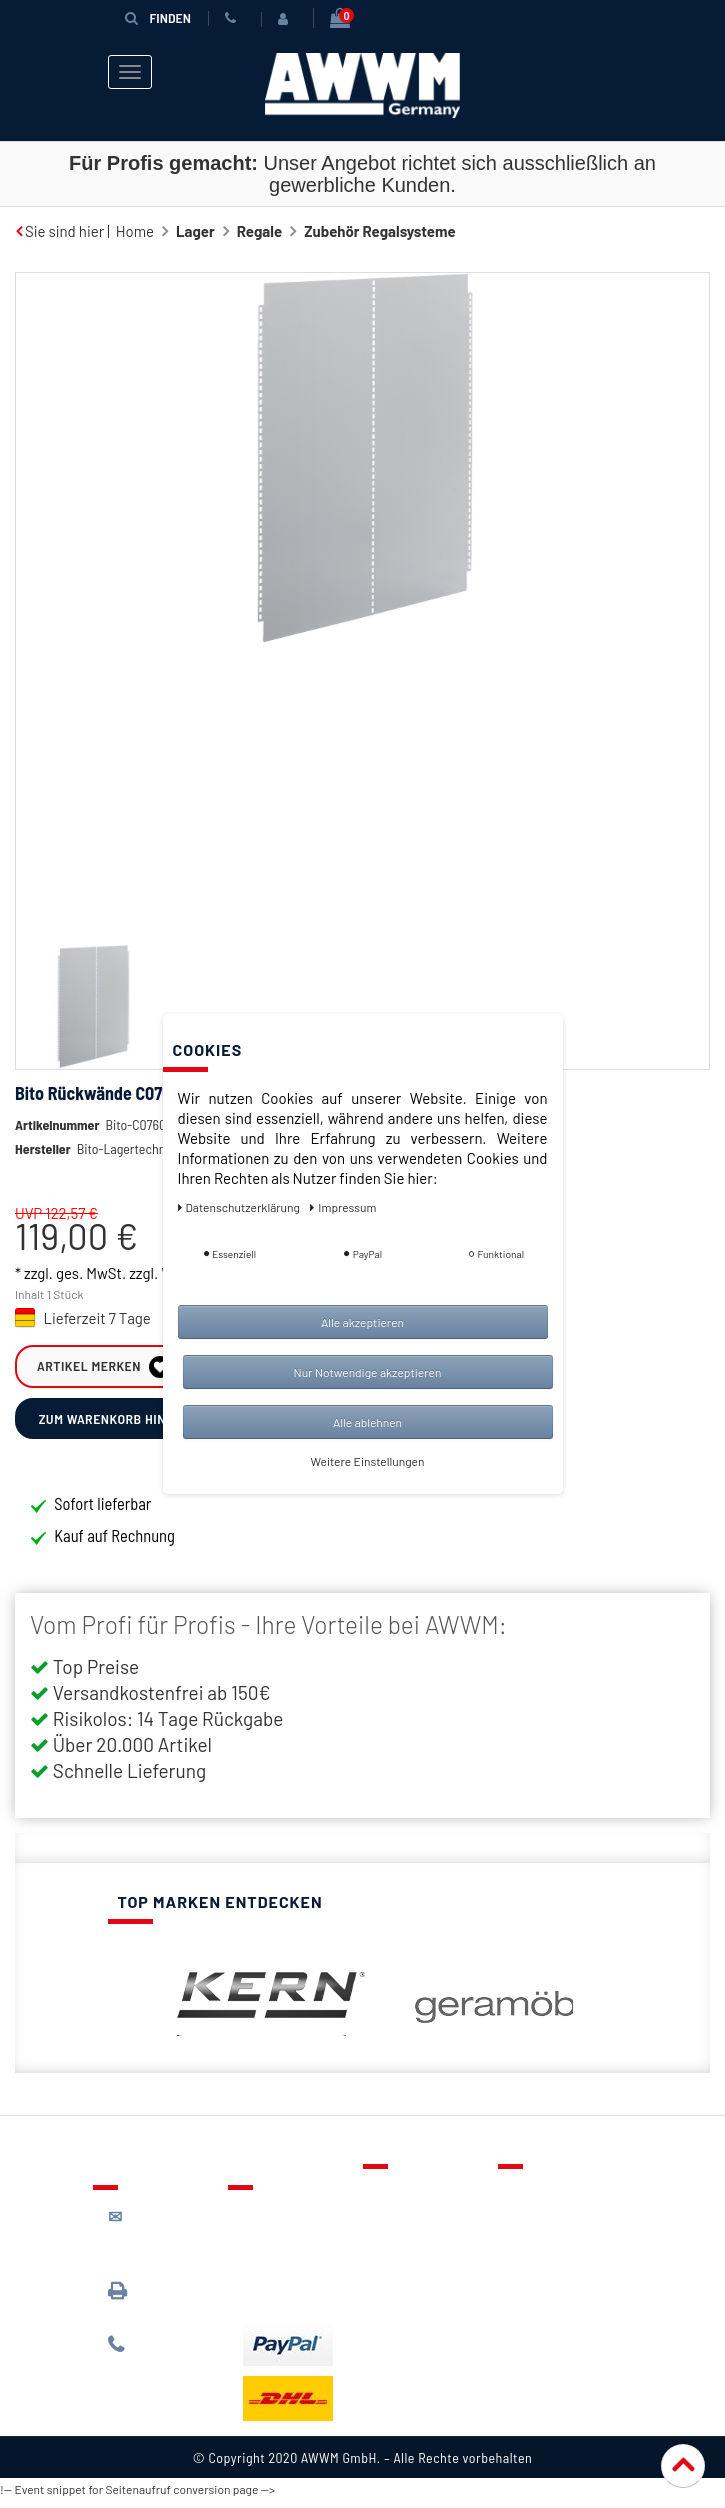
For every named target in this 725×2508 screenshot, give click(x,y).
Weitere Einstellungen (368, 1461)
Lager (195, 231)
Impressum (550, 2317)
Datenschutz (554, 2230)
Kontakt (404, 2201)
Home (135, 231)
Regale (259, 231)
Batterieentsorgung (308, 2299)
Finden (158, 17)
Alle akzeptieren (362, 1322)
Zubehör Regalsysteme (380, 231)
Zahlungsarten (291, 2270)
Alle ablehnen (367, 1422)
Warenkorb (414, 2259)
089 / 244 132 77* (158, 2362)
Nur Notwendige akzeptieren (368, 1372)
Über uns (542, 2201)
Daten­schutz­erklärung (240, 1207)
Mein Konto (415, 2288)
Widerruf (542, 2288)
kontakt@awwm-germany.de (163, 2243)
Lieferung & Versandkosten (292, 2231)
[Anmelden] (287, 19)
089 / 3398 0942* (145, 2307)
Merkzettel (413, 2230)
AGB (526, 2259)
